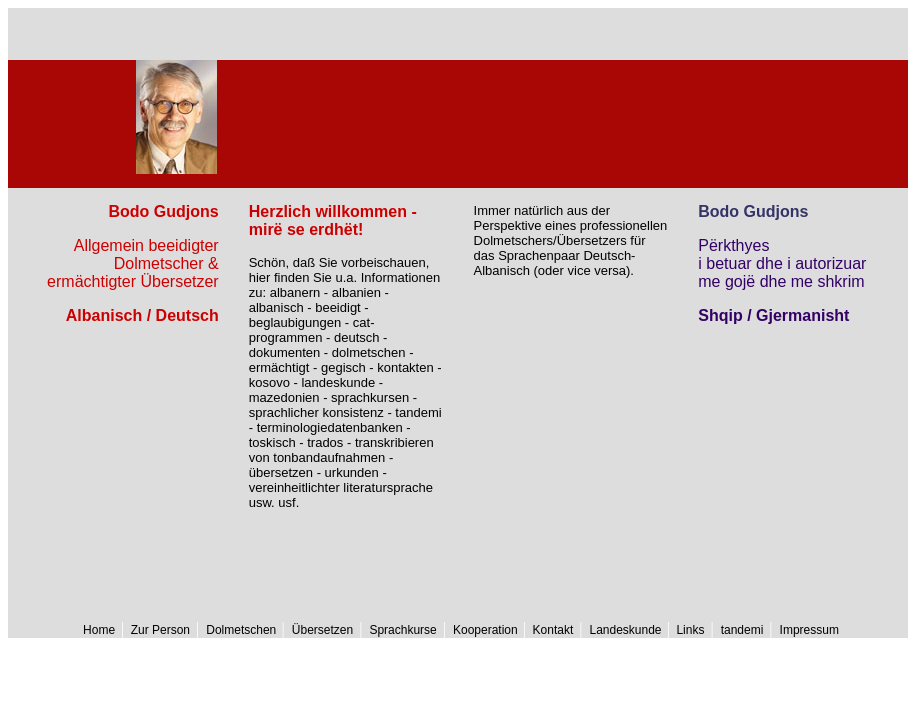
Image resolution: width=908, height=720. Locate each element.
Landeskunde (626, 630)
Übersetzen (322, 630)
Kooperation (487, 630)
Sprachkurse (402, 630)
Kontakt (551, 630)
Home (99, 630)
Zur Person (158, 630)
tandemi (742, 630)
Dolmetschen (242, 630)
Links (688, 630)
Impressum (809, 630)
